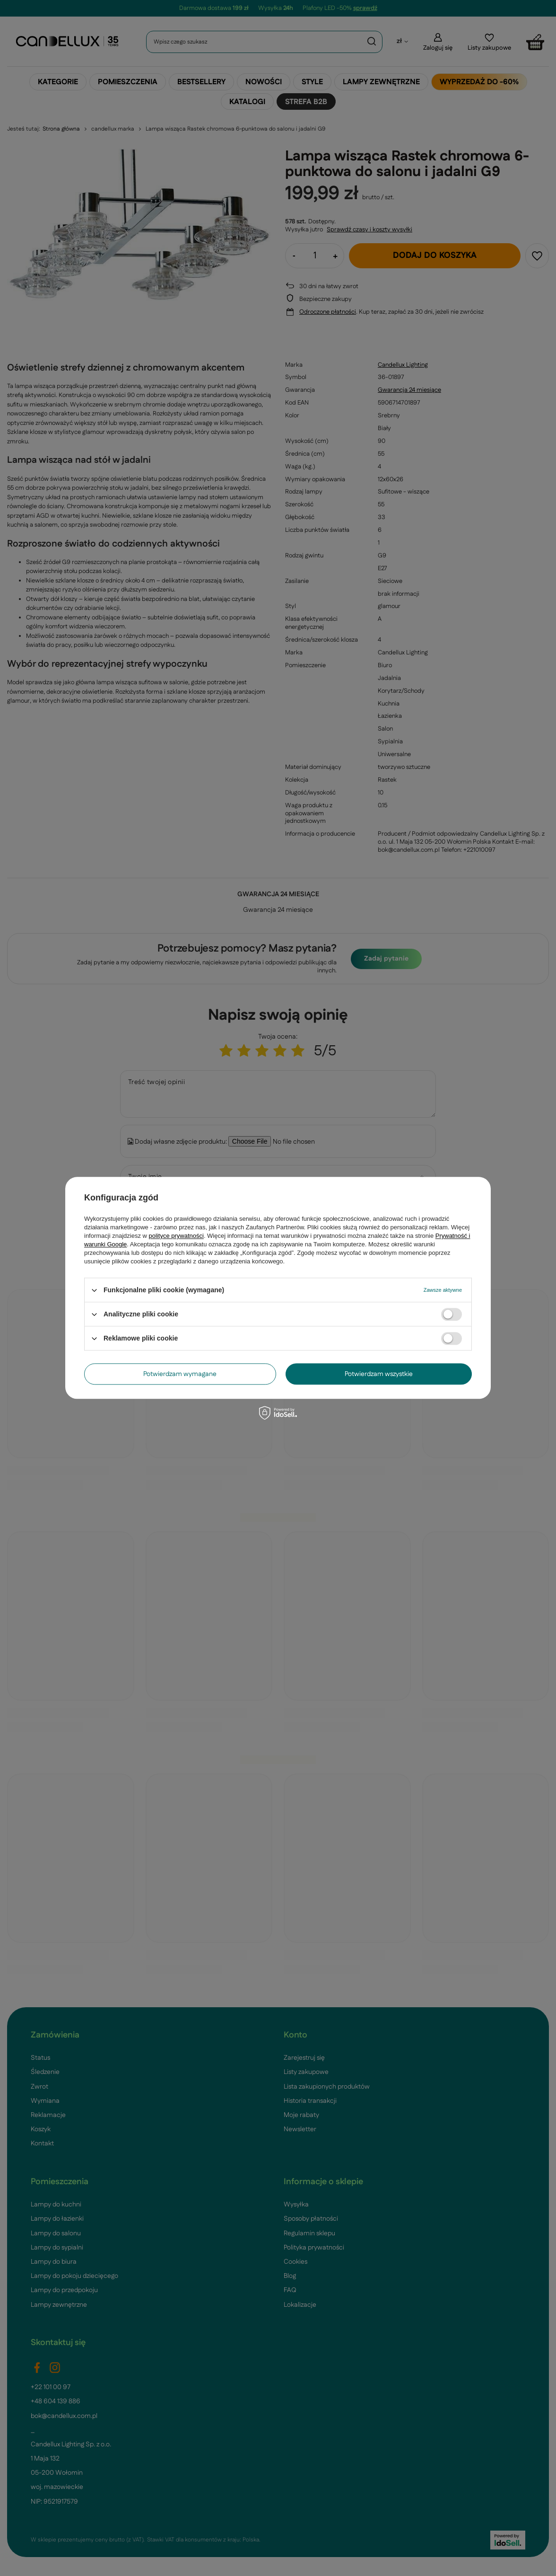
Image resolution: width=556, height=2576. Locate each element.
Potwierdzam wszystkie (379, 1374)
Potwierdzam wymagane (180, 1374)
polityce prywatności (176, 1235)
